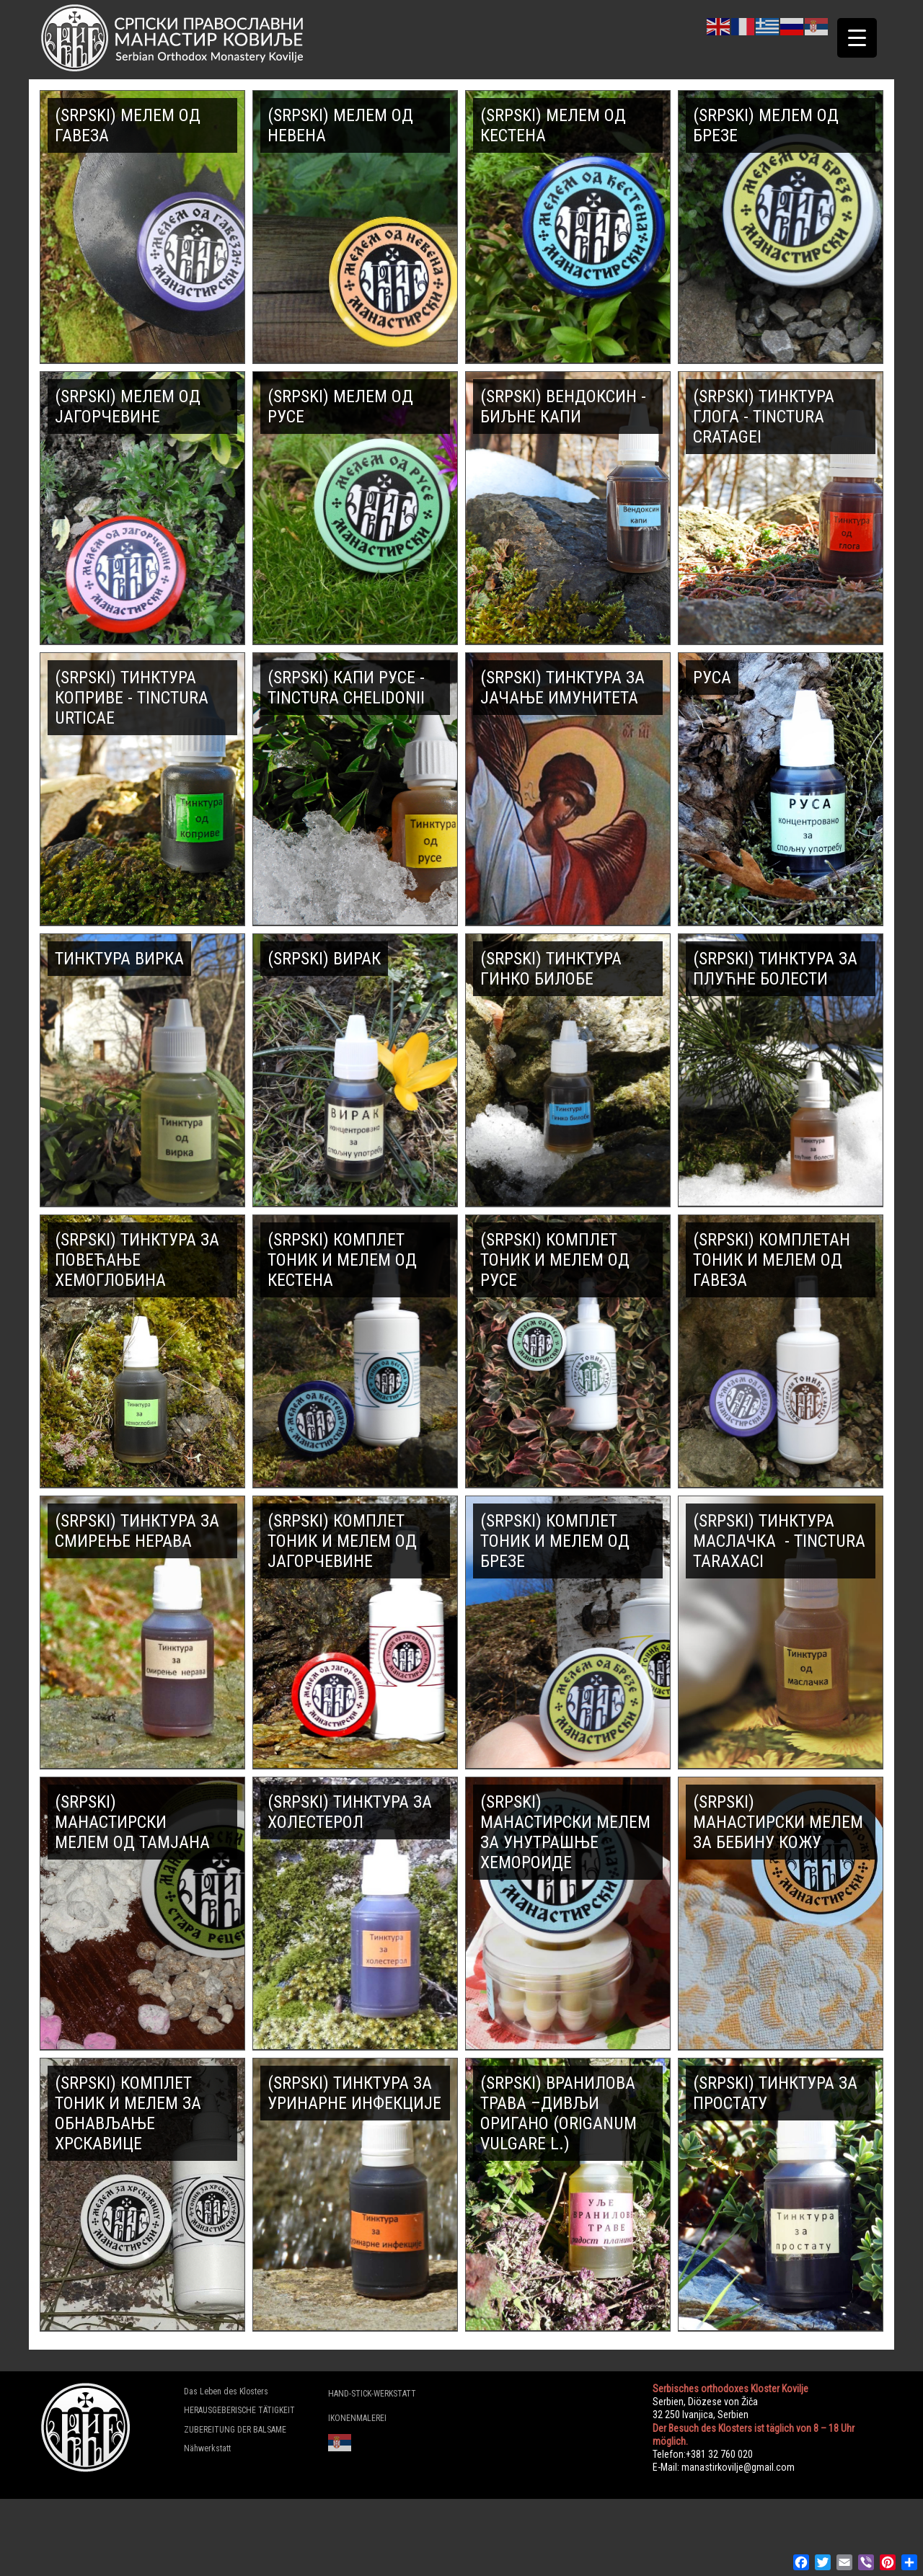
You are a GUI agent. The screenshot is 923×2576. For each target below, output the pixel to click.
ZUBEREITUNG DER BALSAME (235, 2430)
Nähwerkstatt (207, 2448)
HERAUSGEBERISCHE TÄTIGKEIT (239, 2410)
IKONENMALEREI (357, 2418)
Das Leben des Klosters (226, 2391)
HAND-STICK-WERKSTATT (372, 2394)
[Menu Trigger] (857, 38)
